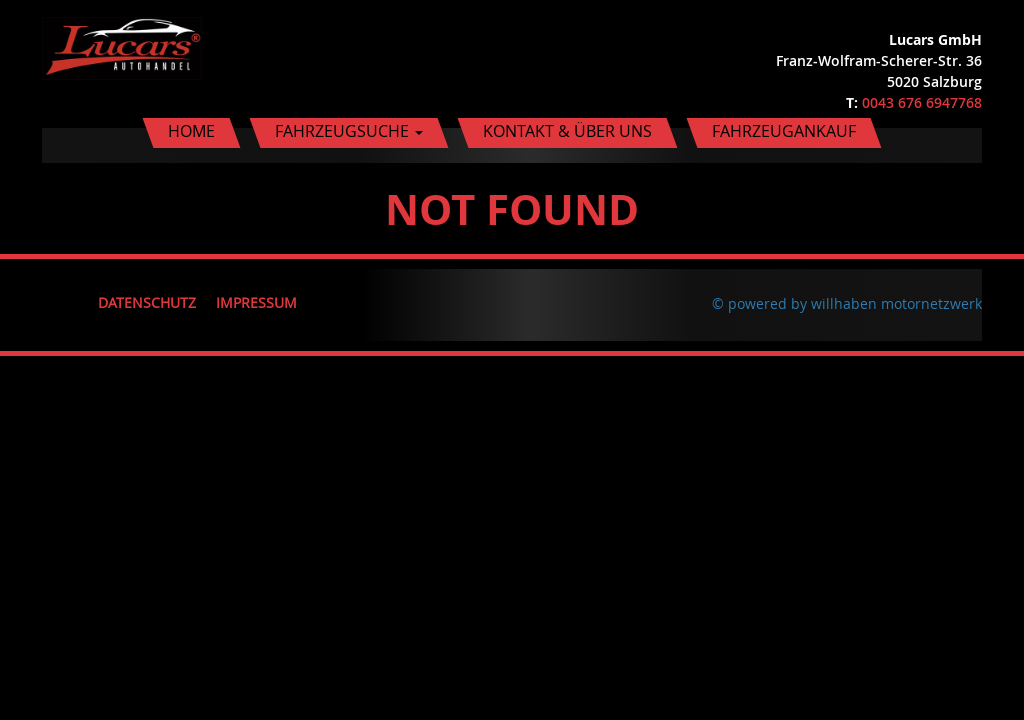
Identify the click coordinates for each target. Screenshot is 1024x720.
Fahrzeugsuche (349, 131)
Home (191, 131)
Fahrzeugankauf (784, 131)
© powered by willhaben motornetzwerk (847, 303)
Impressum (256, 302)
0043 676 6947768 (922, 102)
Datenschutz (147, 302)
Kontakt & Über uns (567, 131)
